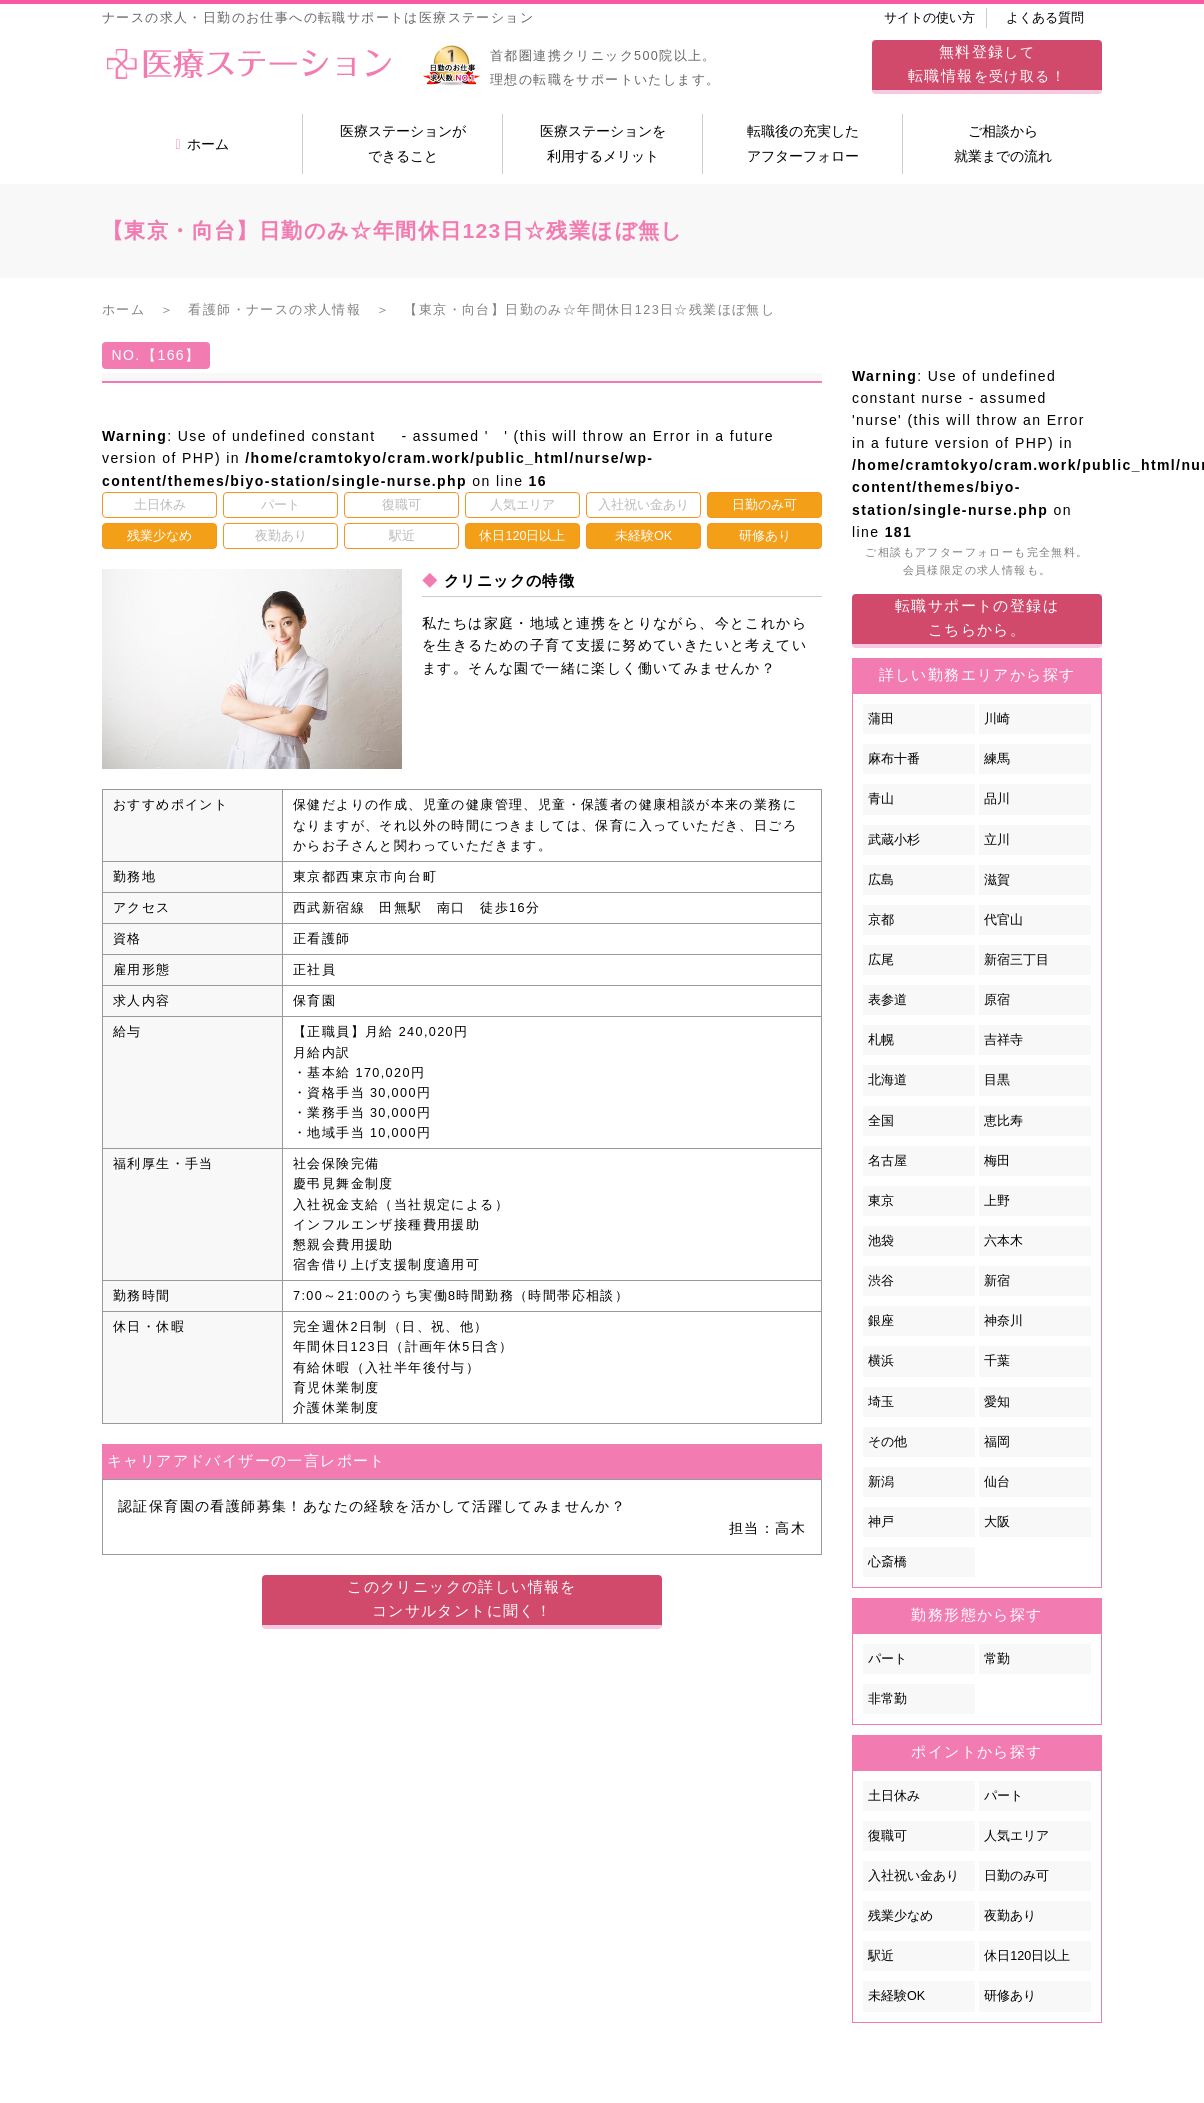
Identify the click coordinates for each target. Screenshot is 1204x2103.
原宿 (997, 1000)
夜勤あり (1010, 1916)
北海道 (887, 1080)
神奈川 (1003, 1321)
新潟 (881, 1482)
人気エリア (1016, 1836)
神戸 (881, 1522)
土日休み (894, 1796)
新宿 (997, 1281)
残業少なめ (900, 1916)
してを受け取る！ (987, 63)
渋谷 (881, 1281)
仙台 (997, 1482)
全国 (881, 1121)
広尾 (881, 960)
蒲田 (881, 719)
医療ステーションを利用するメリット (603, 143)
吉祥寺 (1003, 1040)
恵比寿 (1003, 1121)
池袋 (881, 1241)
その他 (887, 1442)
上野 (997, 1201)
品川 (997, 799)
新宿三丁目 (1016, 960)
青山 (881, 799)
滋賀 (997, 880)
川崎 (997, 719)
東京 (881, 1201)
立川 (997, 840)
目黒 (997, 1080)
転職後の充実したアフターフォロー (803, 143)
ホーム (201, 144)
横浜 (881, 1361)
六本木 (1003, 1241)
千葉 (997, 1361)
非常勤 (887, 1699)
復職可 (887, 1836)
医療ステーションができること (403, 143)
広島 (881, 880)
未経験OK (896, 1996)
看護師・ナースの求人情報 (274, 310)
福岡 (997, 1442)
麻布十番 (894, 759)
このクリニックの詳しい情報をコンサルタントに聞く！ (462, 1598)
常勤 (997, 1659)
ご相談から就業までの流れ (1003, 143)
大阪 (997, 1522)
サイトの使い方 (929, 18)
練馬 (997, 759)
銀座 (881, 1321)
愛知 (997, 1402)
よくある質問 (1045, 18)
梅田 (997, 1161)
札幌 (881, 1040)
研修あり (1010, 1996)
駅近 (881, 1956)
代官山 (1003, 920)
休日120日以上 (1027, 1956)
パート (887, 1659)
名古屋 (887, 1161)
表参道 (887, 1000)
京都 (881, 920)
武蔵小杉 (894, 840)
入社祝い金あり (913, 1876)
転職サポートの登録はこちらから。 (977, 617)
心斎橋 (887, 1562)
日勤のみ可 (1016, 1876)
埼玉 (881, 1402)
